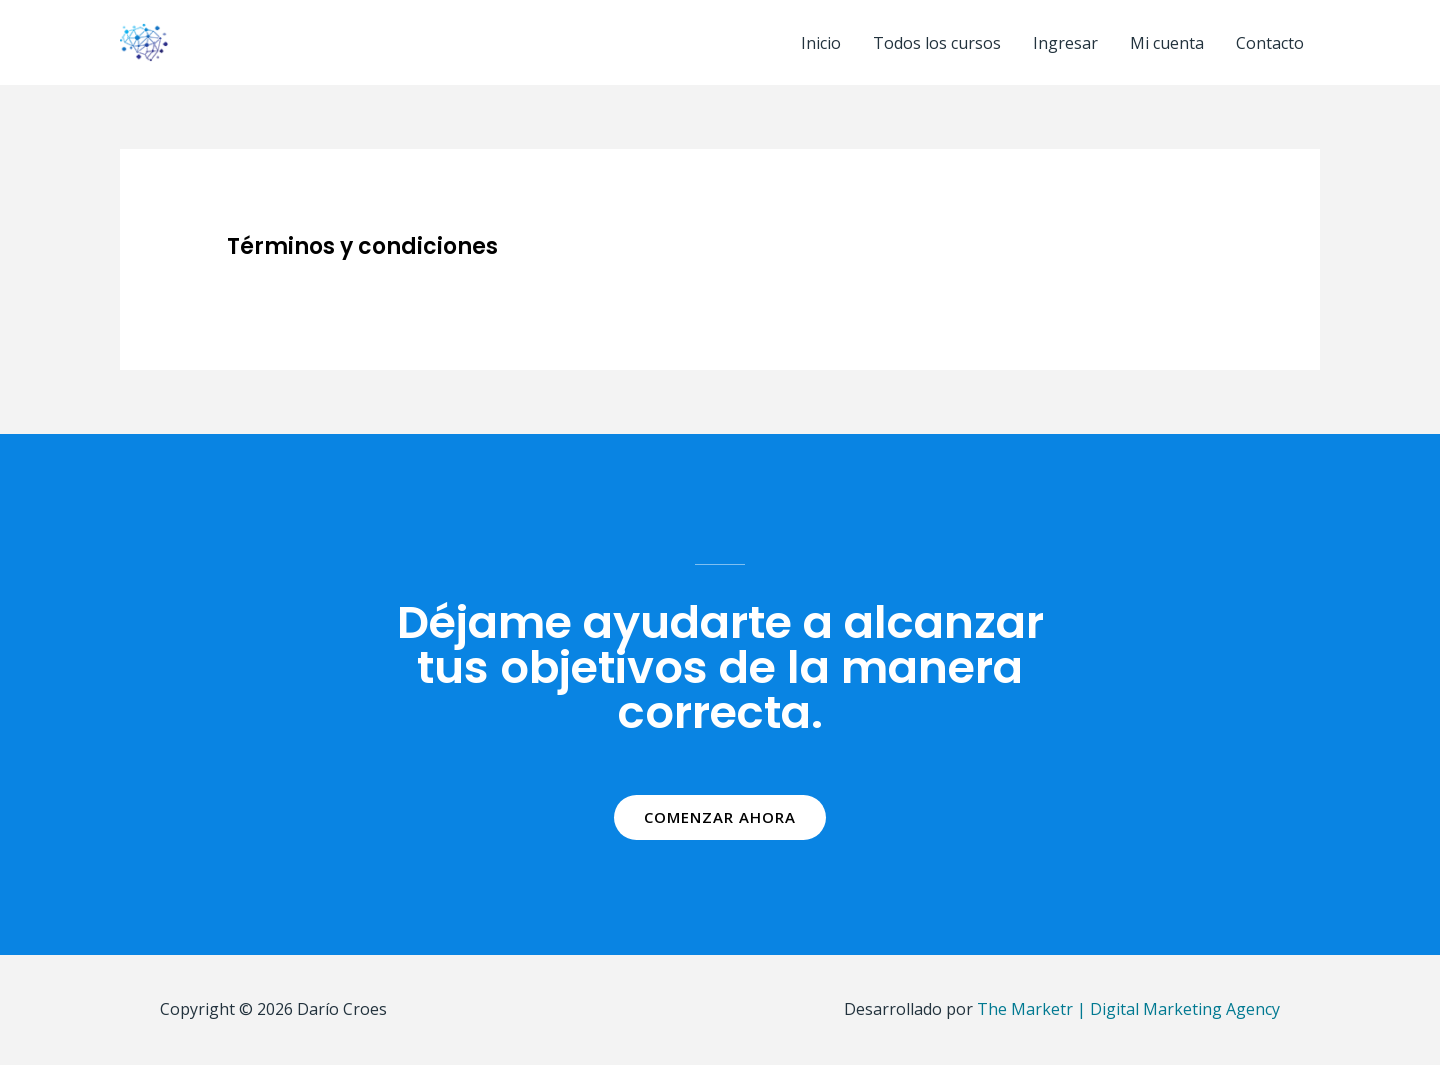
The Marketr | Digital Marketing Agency (1128, 1009)
